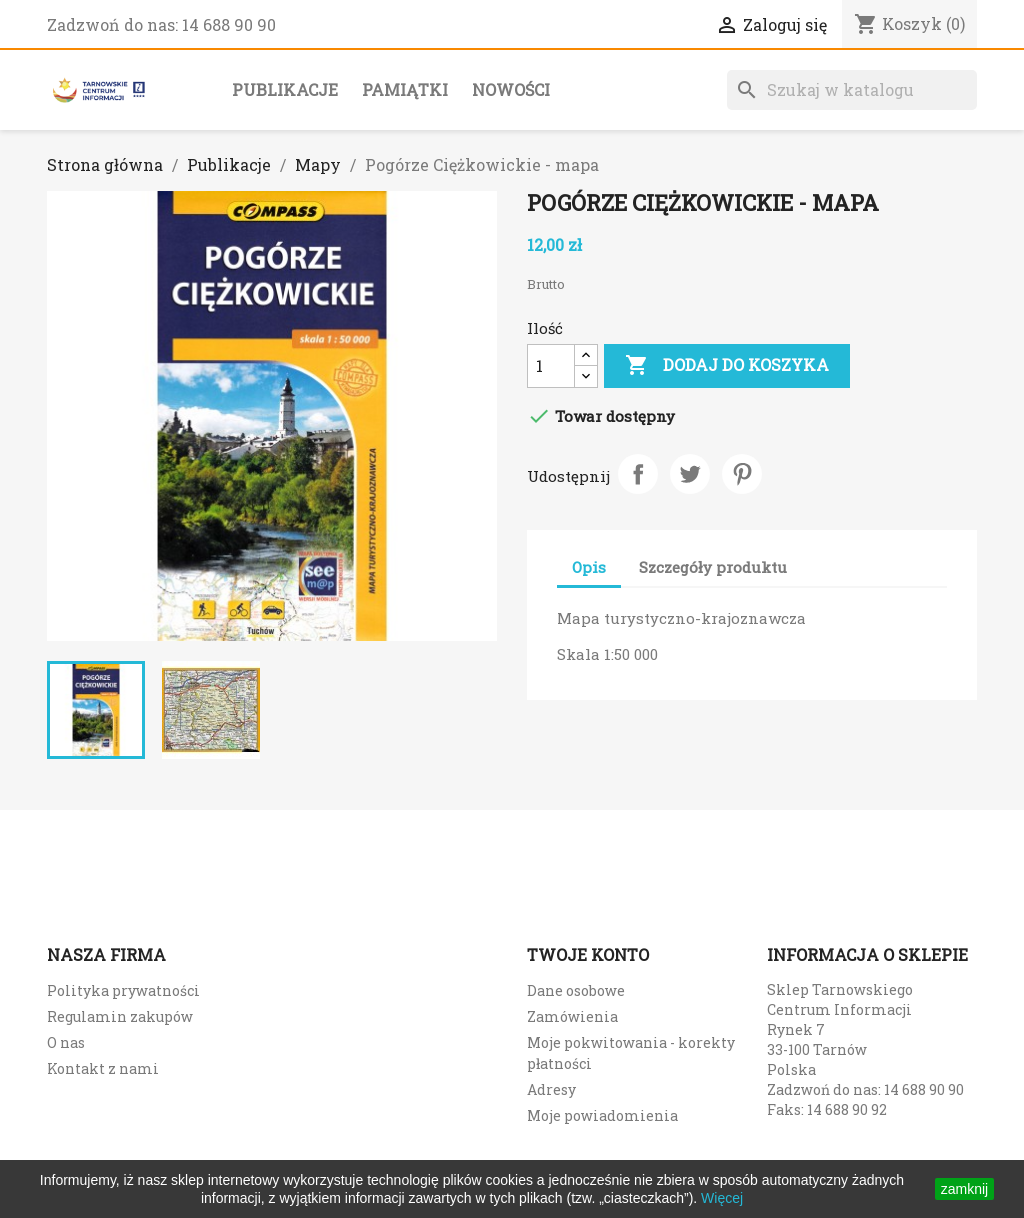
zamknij (964, 1189)
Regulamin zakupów (120, 1016)
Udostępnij (638, 474)
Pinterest (742, 474)
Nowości (511, 89)
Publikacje (285, 89)
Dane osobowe (576, 990)
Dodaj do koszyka (727, 366)
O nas (66, 1042)
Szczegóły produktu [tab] (713, 567)
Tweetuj (690, 474)
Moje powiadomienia (602, 1115)
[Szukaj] (852, 90)
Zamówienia (572, 1016)
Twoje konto (588, 954)
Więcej (722, 1198)
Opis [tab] (589, 567)
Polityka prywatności (123, 990)
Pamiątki (405, 89)
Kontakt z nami (103, 1068)
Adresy (551, 1089)
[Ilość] (551, 366)
